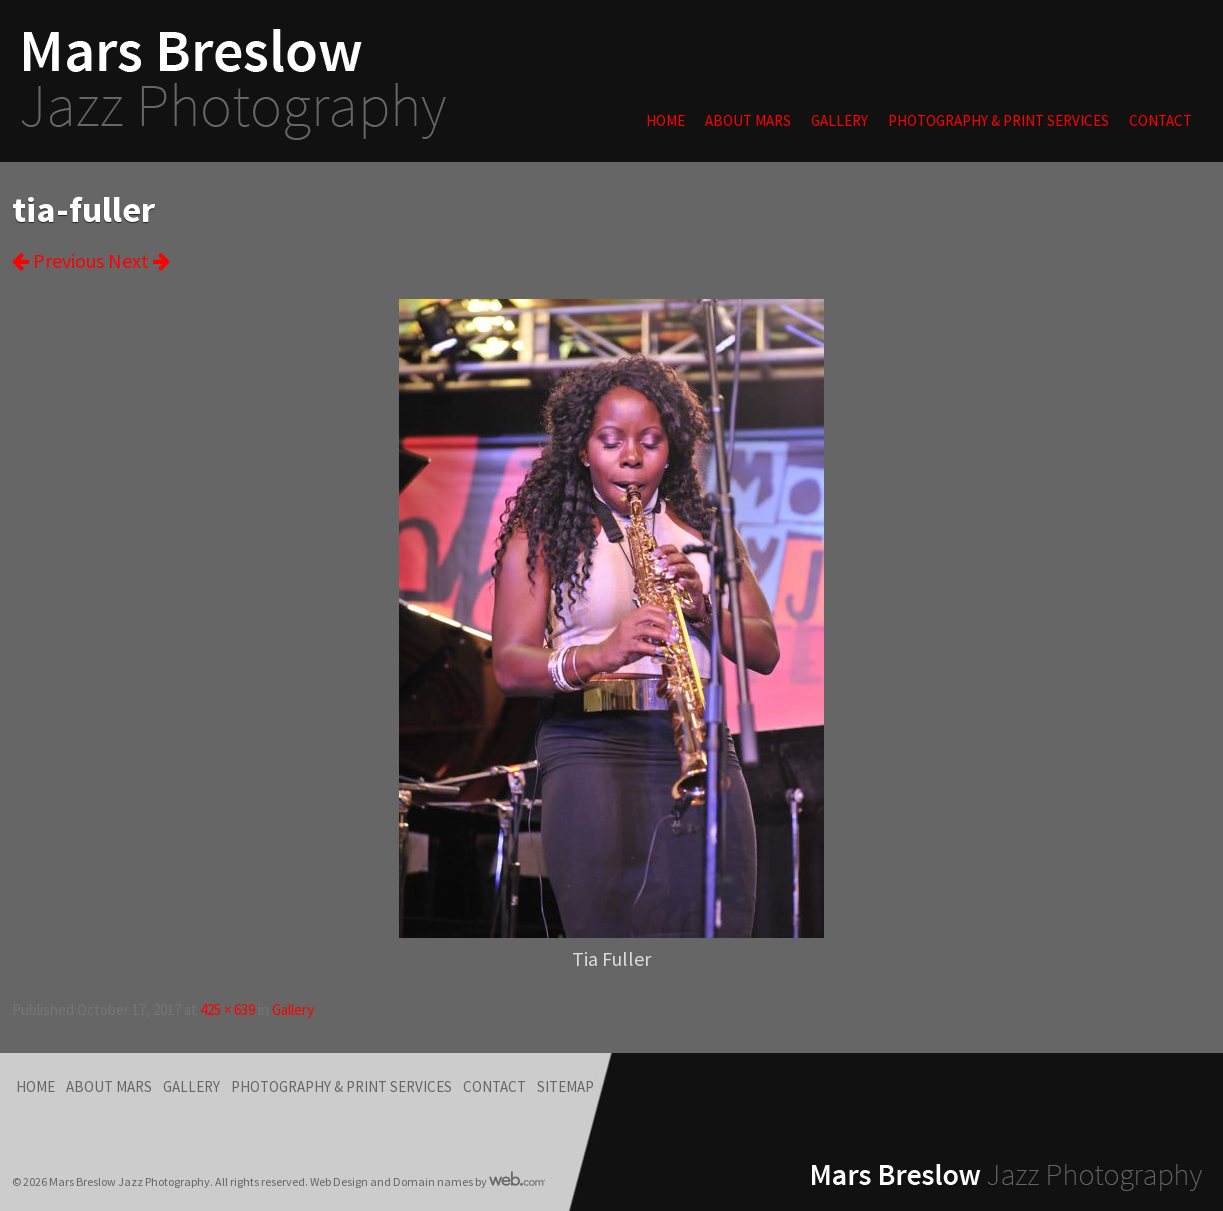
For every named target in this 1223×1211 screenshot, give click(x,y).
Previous (58, 260)
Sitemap (565, 1086)
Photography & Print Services (998, 120)
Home (665, 120)
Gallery (839, 120)
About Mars (748, 120)
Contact (1160, 120)
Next (139, 260)
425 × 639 (227, 1009)
